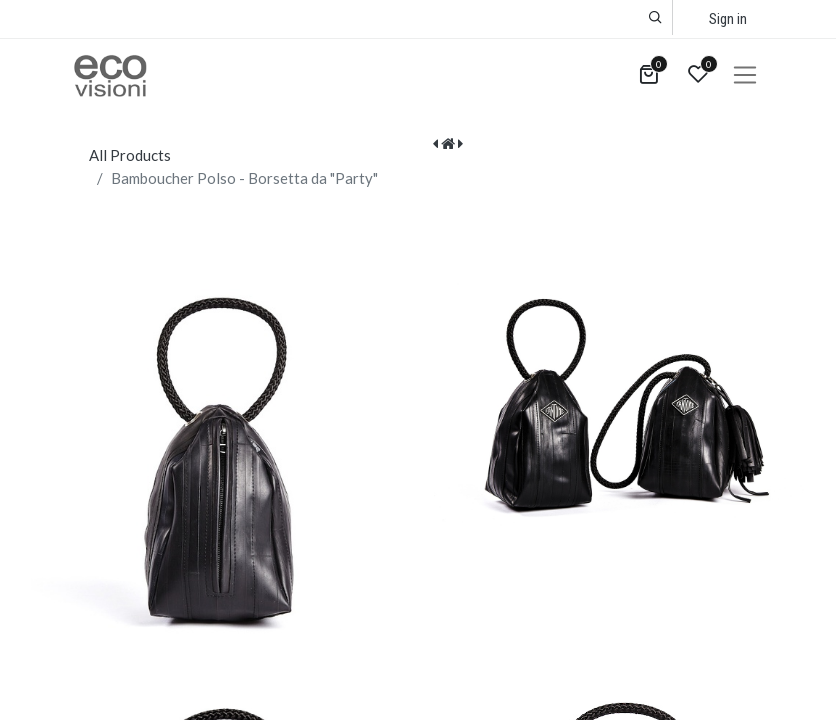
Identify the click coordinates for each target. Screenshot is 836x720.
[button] (655, 17)
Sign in (728, 19)
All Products (130, 155)
